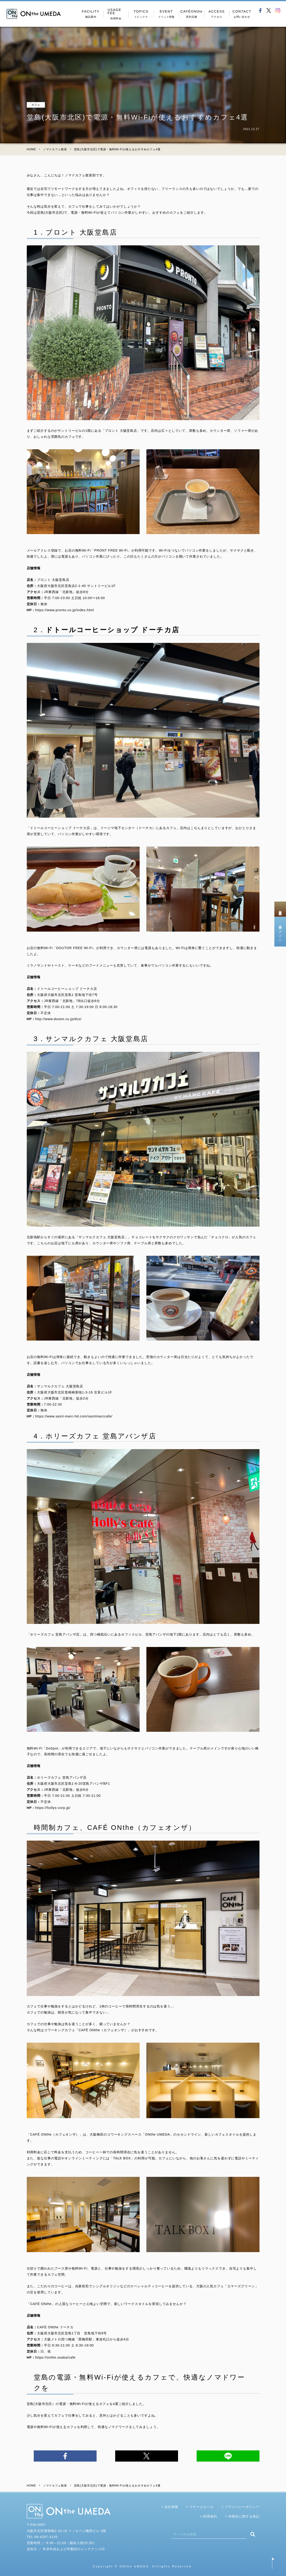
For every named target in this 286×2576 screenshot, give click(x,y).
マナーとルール (201, 2507)
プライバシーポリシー (242, 2507)
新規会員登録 (280, 909)
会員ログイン (280, 931)
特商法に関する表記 (243, 2516)
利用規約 (210, 2516)
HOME (31, 149)
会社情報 (171, 2507)
